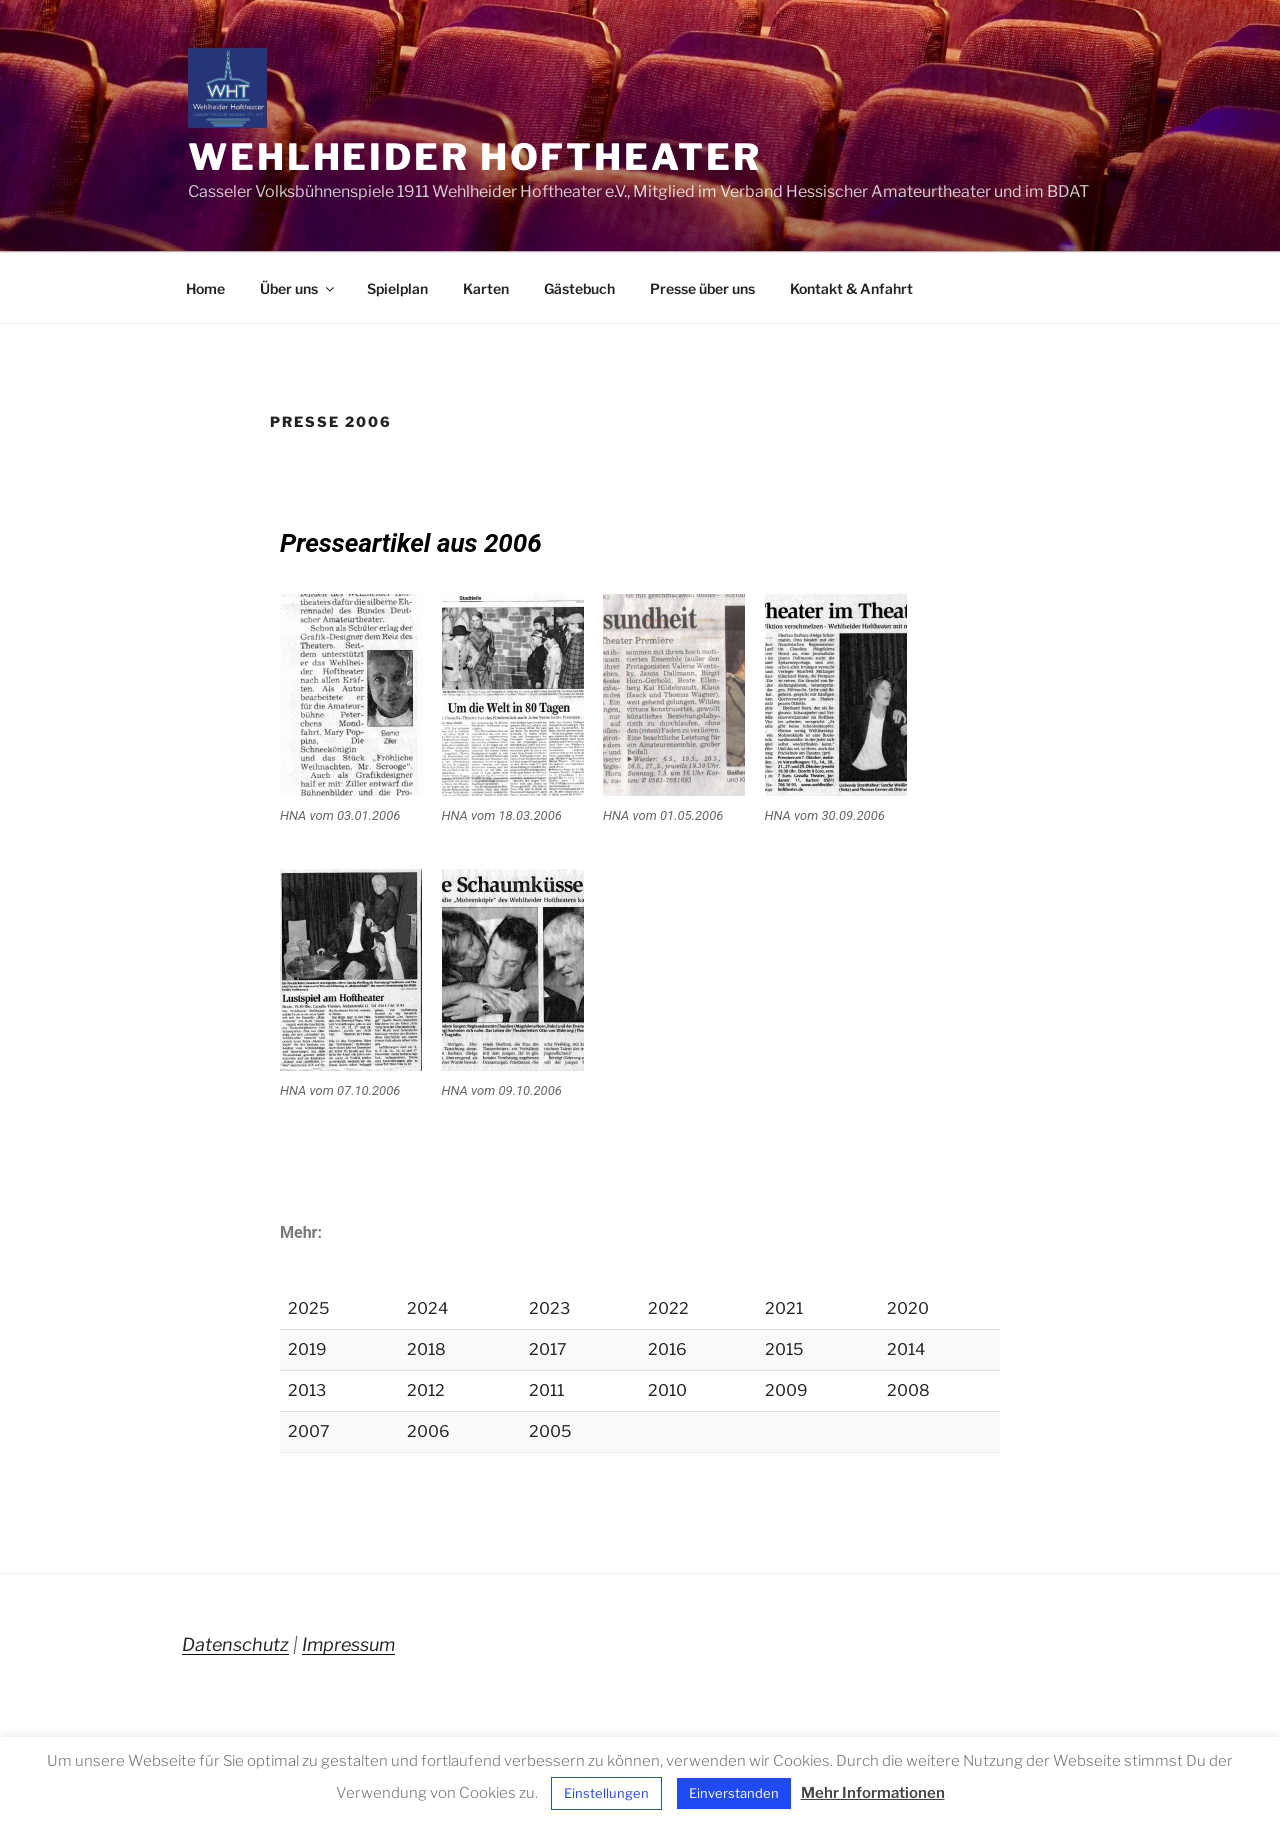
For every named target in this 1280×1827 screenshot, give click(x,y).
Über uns (298, 288)
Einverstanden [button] (734, 1793)
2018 (426, 1349)
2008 (908, 1390)
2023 (549, 1308)
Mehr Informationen (873, 1793)
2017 (548, 1349)
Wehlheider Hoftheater (474, 157)
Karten (486, 288)
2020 (908, 1308)
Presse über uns (702, 288)
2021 (784, 1308)
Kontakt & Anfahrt (851, 288)
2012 (426, 1390)
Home (205, 288)
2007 (309, 1431)
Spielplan (397, 288)
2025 (308, 1308)
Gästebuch (579, 288)
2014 (906, 1349)
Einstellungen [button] (606, 1793)
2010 (667, 1390)
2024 (427, 1308)
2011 (546, 1390)
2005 (550, 1431)
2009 (786, 1390)
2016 (667, 1349)
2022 (668, 1308)
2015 (784, 1349)
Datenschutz (235, 1644)
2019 (307, 1349)
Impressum (348, 1644)
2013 (307, 1390)
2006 (428, 1431)
